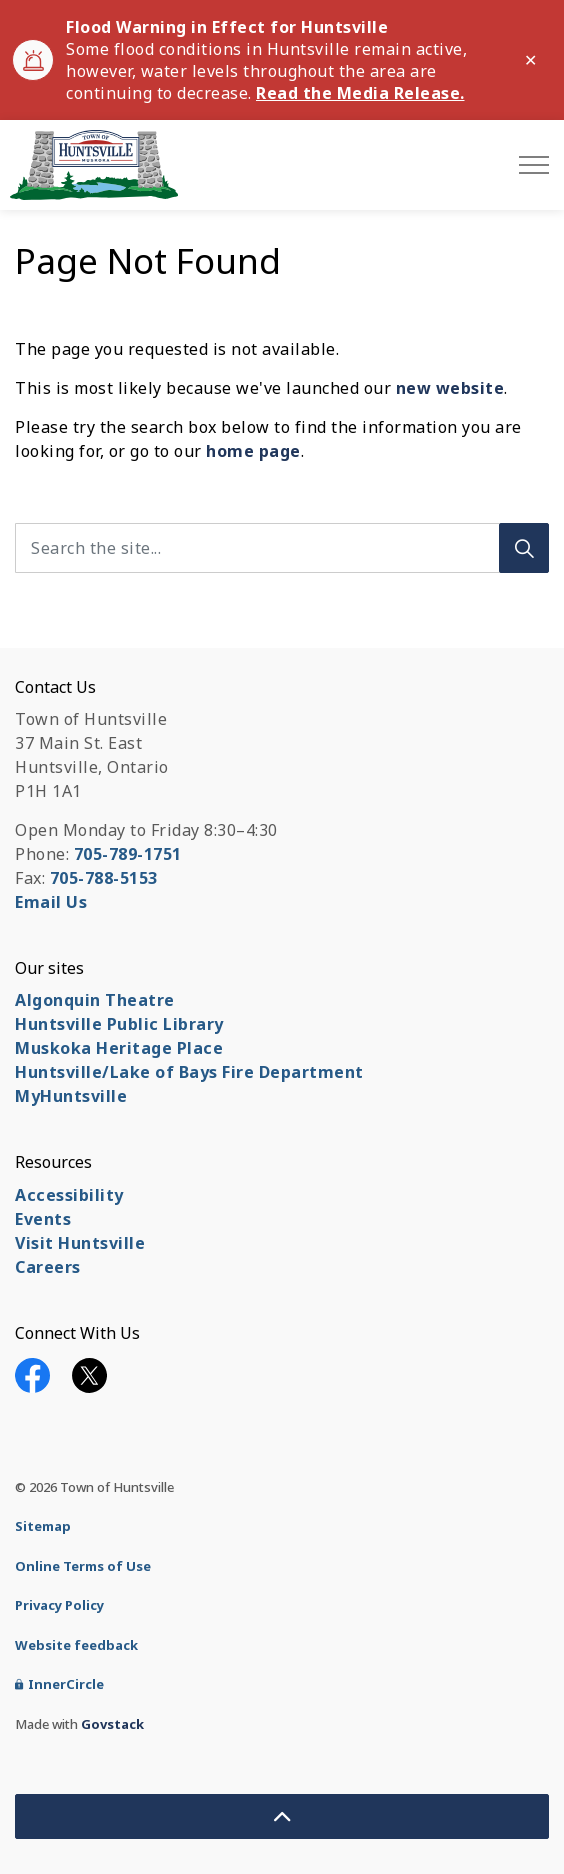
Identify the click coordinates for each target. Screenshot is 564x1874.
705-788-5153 (104, 878)
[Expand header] (534, 165)
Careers (48, 1267)
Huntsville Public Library (119, 1024)
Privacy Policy (59, 1605)
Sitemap (43, 1526)
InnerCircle (59, 1684)
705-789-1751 (128, 854)
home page (253, 451)
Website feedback (76, 1645)
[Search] (524, 548)
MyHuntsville (71, 1096)
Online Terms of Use (83, 1566)
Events (43, 1219)
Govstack (112, 1724)
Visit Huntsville (80, 1243)
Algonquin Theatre (95, 1000)
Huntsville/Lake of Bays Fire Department (189, 1072)
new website (450, 388)
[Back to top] (282, 1816)
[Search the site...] (282, 548)
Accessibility (69, 1195)
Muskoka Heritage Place (119, 1048)
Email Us (51, 902)
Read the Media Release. (360, 93)
